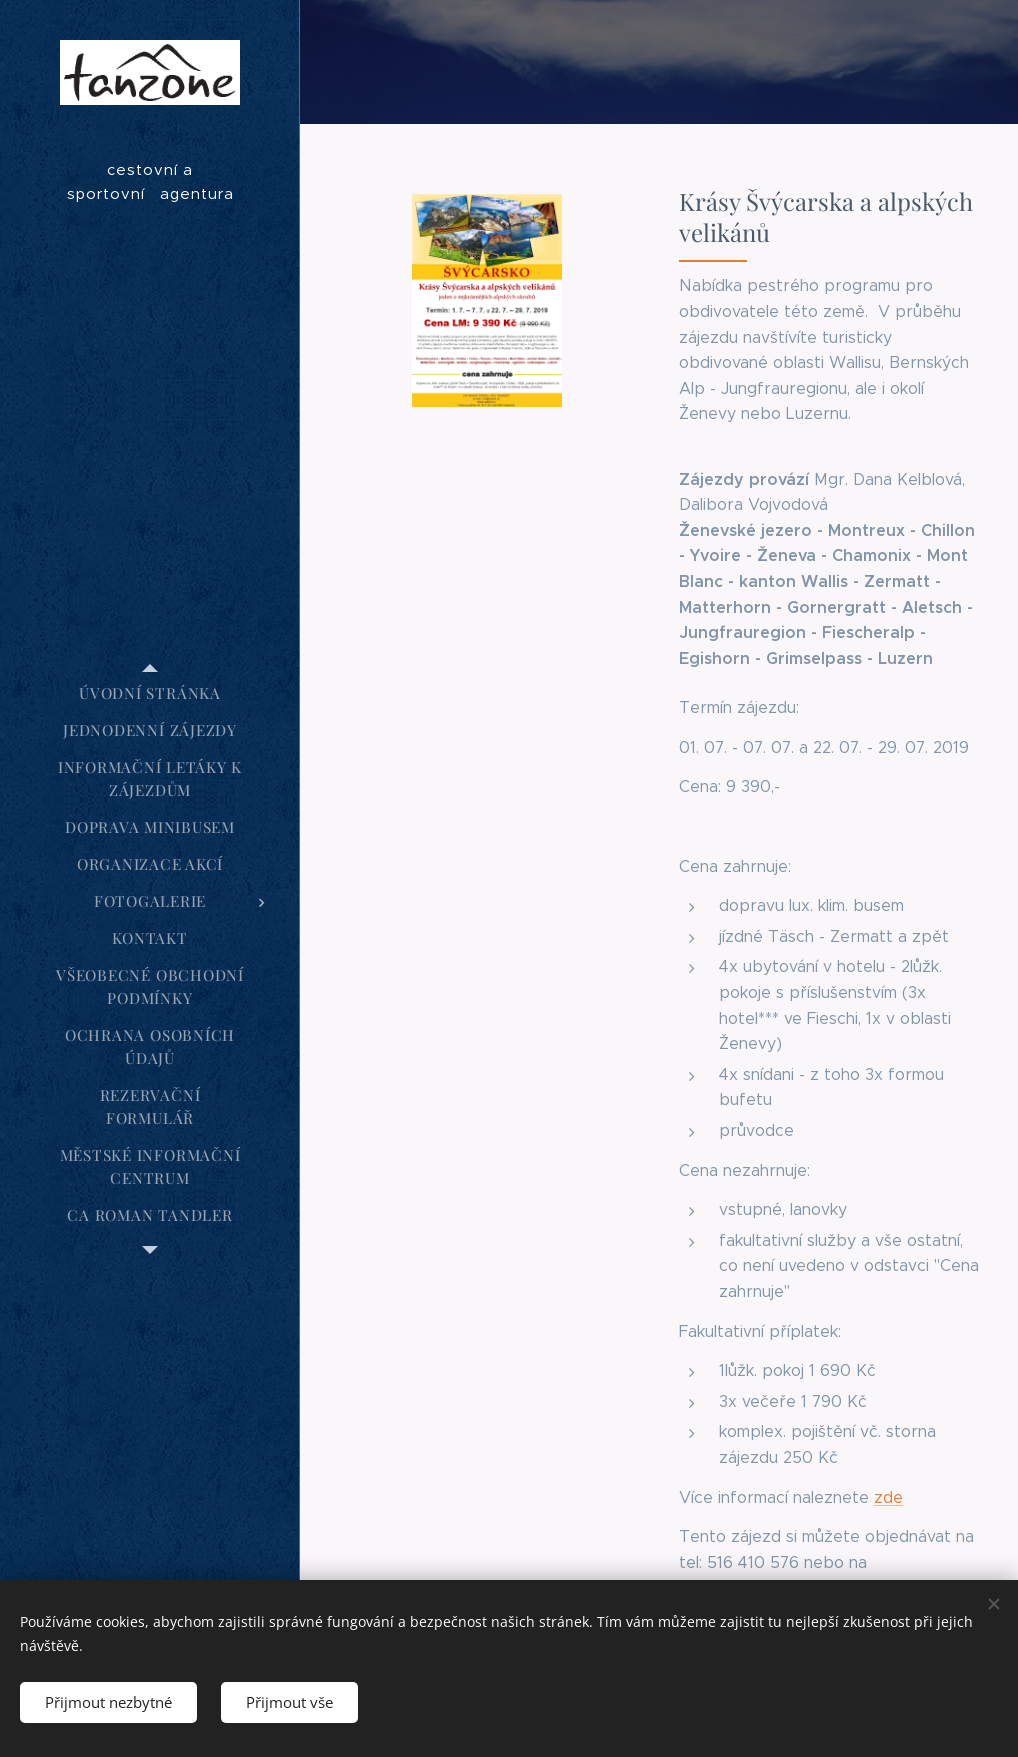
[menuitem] (150, 693)
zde (888, 1497)
